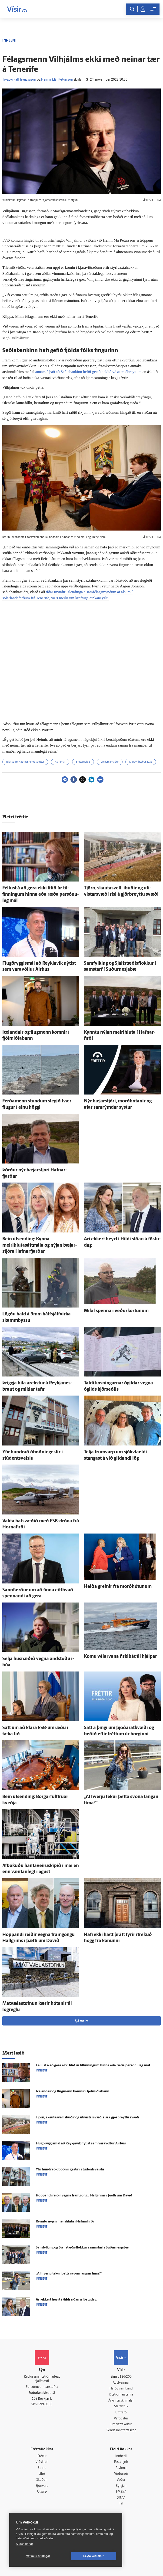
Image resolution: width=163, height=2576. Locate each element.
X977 (121, 2498)
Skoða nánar (24, 2544)
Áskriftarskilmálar (121, 2400)
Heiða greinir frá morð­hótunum (118, 1586)
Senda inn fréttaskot (121, 2430)
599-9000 (45, 2404)
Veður (121, 2480)
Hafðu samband (121, 2388)
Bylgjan (121, 2486)
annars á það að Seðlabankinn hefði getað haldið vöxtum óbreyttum (88, 372)
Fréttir (42, 2456)
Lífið (42, 2474)
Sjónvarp (42, 2486)
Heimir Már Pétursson (57, 80)
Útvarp (42, 2492)
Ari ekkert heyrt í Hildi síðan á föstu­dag (66, 2299)
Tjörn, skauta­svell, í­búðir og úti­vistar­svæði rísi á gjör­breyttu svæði (87, 2117)
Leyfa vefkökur (93, 2556)
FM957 (121, 2492)
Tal (121, 2503)
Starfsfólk (121, 2406)
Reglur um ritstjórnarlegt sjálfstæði (42, 2379)
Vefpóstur (121, 2418)
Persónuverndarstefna (42, 2387)
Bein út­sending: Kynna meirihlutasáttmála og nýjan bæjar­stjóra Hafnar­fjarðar (39, 1245)
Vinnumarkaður (110, 762)
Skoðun (41, 2480)
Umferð (121, 2412)
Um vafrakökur (121, 2424)
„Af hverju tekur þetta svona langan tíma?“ (69, 2273)
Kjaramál (60, 762)
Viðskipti (42, 2462)
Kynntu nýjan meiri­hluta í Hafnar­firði (65, 2221)
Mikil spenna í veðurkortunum (116, 1311)
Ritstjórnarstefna (121, 2394)
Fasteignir (121, 2462)
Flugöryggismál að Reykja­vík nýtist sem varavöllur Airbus (81, 2143)
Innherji (121, 2456)
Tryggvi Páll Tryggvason (19, 80)
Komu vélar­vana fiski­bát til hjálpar (120, 1656)
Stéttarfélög (83, 762)
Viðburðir (121, 2474)
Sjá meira (81, 2021)
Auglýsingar (121, 2383)
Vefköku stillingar (38, 2556)
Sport (42, 2468)
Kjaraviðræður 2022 (140, 762)
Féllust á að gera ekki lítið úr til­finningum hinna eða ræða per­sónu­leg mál (40, 894)
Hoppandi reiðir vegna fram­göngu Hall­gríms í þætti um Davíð (84, 2195)
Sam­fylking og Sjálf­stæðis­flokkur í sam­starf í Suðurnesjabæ (82, 2247)
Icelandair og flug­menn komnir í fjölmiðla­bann (72, 2091)
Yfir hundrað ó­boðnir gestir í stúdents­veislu (70, 2169)
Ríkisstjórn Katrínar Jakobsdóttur (25, 762)
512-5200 (125, 2377)
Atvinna (121, 2468)
